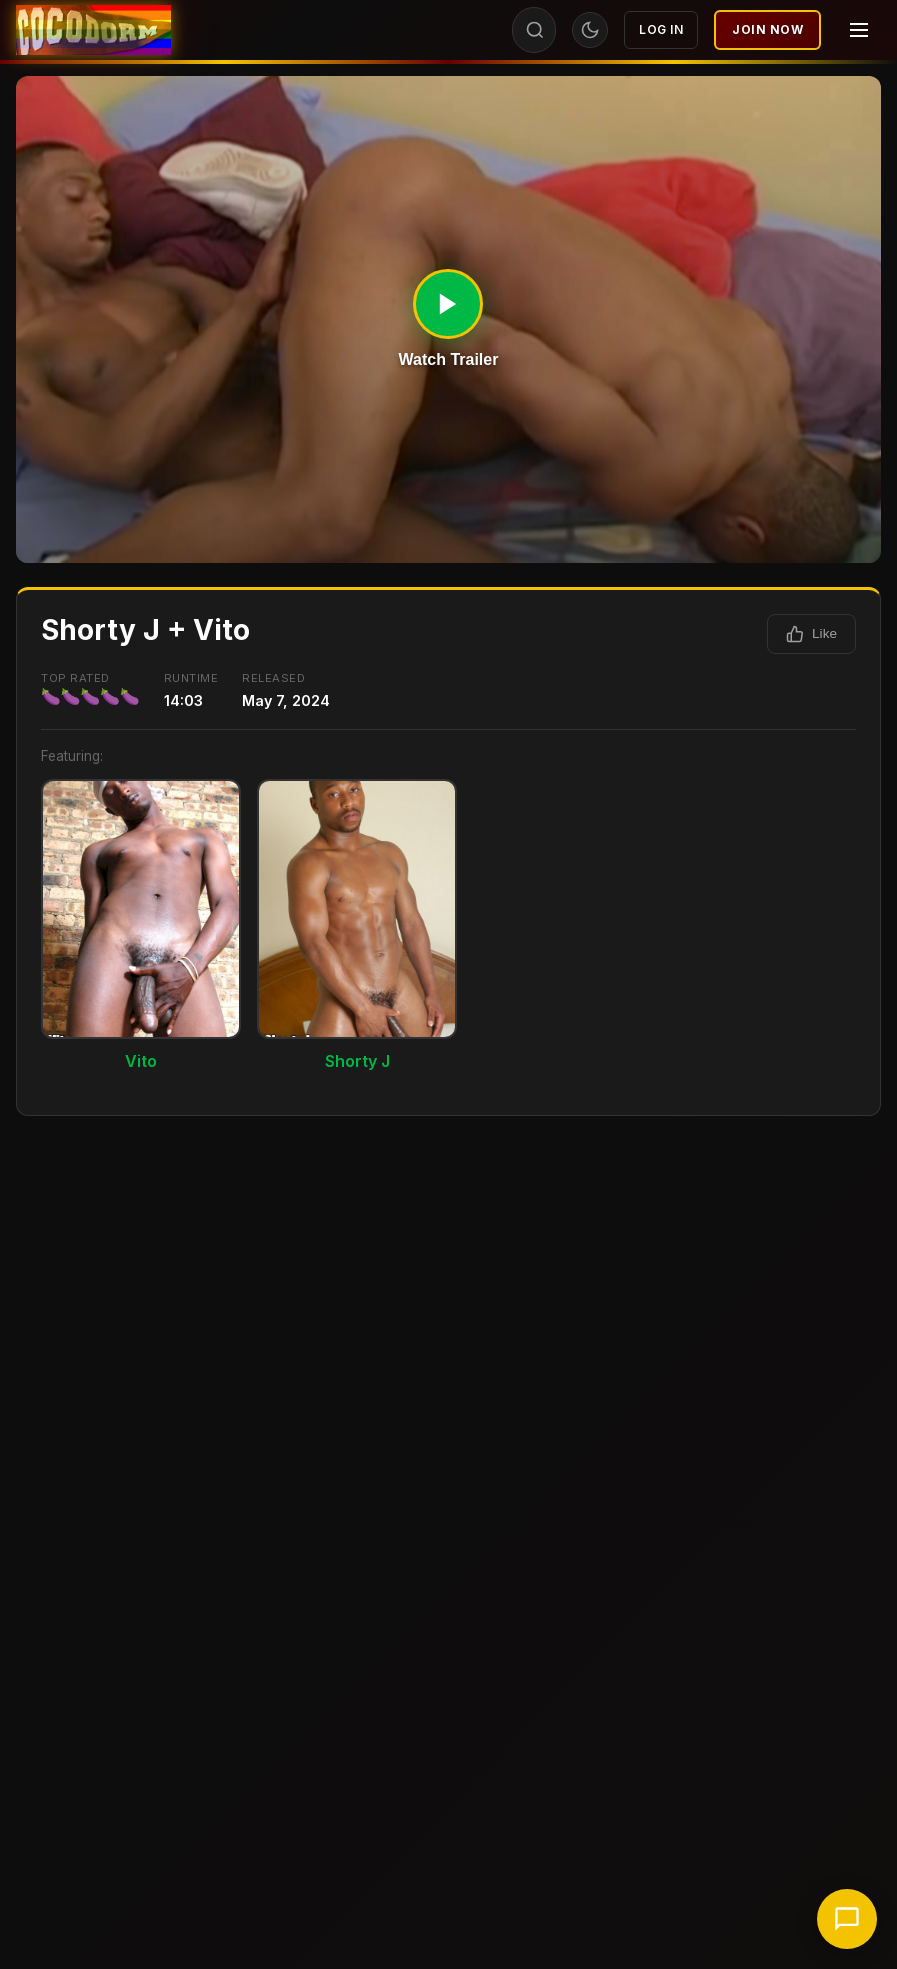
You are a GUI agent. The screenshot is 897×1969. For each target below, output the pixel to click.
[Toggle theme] (590, 30)
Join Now (767, 29)
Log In (661, 29)
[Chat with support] (847, 1919)
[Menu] (859, 30)
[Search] (535, 30)
